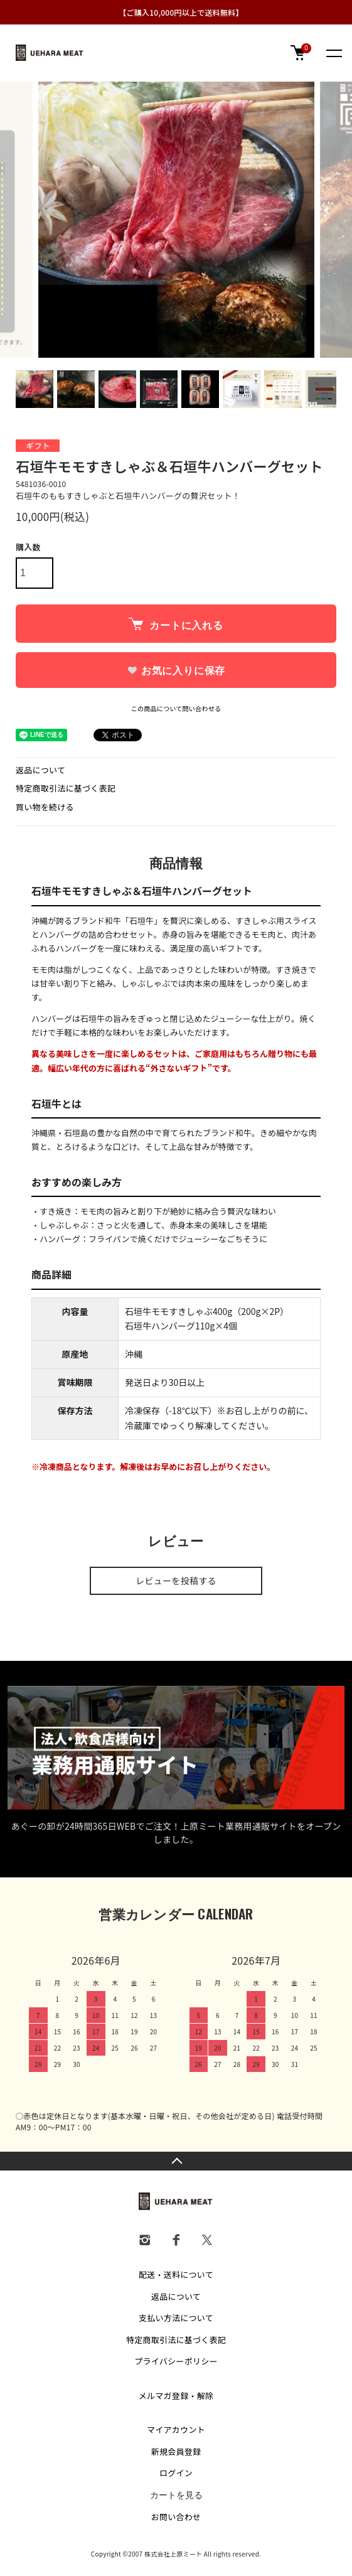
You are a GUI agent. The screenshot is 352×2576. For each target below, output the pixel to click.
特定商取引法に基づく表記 (65, 788)
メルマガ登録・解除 (176, 2396)
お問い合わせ (176, 2517)
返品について (40, 770)
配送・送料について (176, 2274)
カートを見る (176, 2495)
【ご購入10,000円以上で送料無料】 (181, 12)
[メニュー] (333, 53)
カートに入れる (176, 624)
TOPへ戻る (176, 2161)
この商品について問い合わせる (176, 708)
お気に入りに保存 (176, 670)
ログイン (176, 2473)
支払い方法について (176, 2318)
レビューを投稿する (176, 1580)
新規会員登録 (176, 2451)
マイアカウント (176, 2429)
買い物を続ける (45, 807)
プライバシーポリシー (175, 2361)
